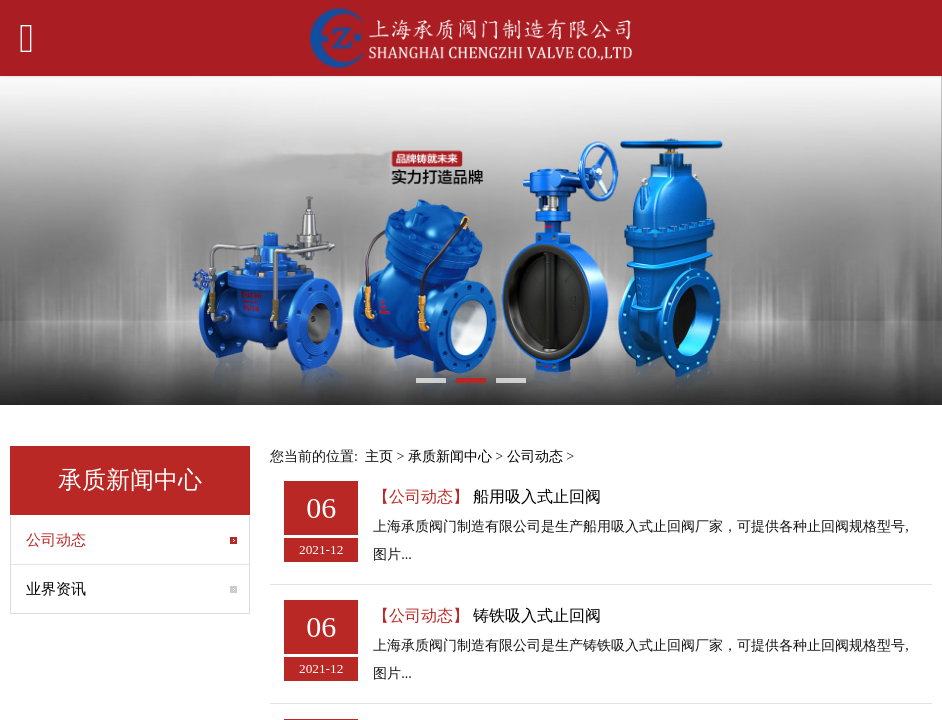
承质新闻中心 (450, 456)
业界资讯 (56, 589)
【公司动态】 (421, 496)
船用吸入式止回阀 (537, 496)
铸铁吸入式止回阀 (537, 615)
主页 (379, 456)
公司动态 (56, 540)
